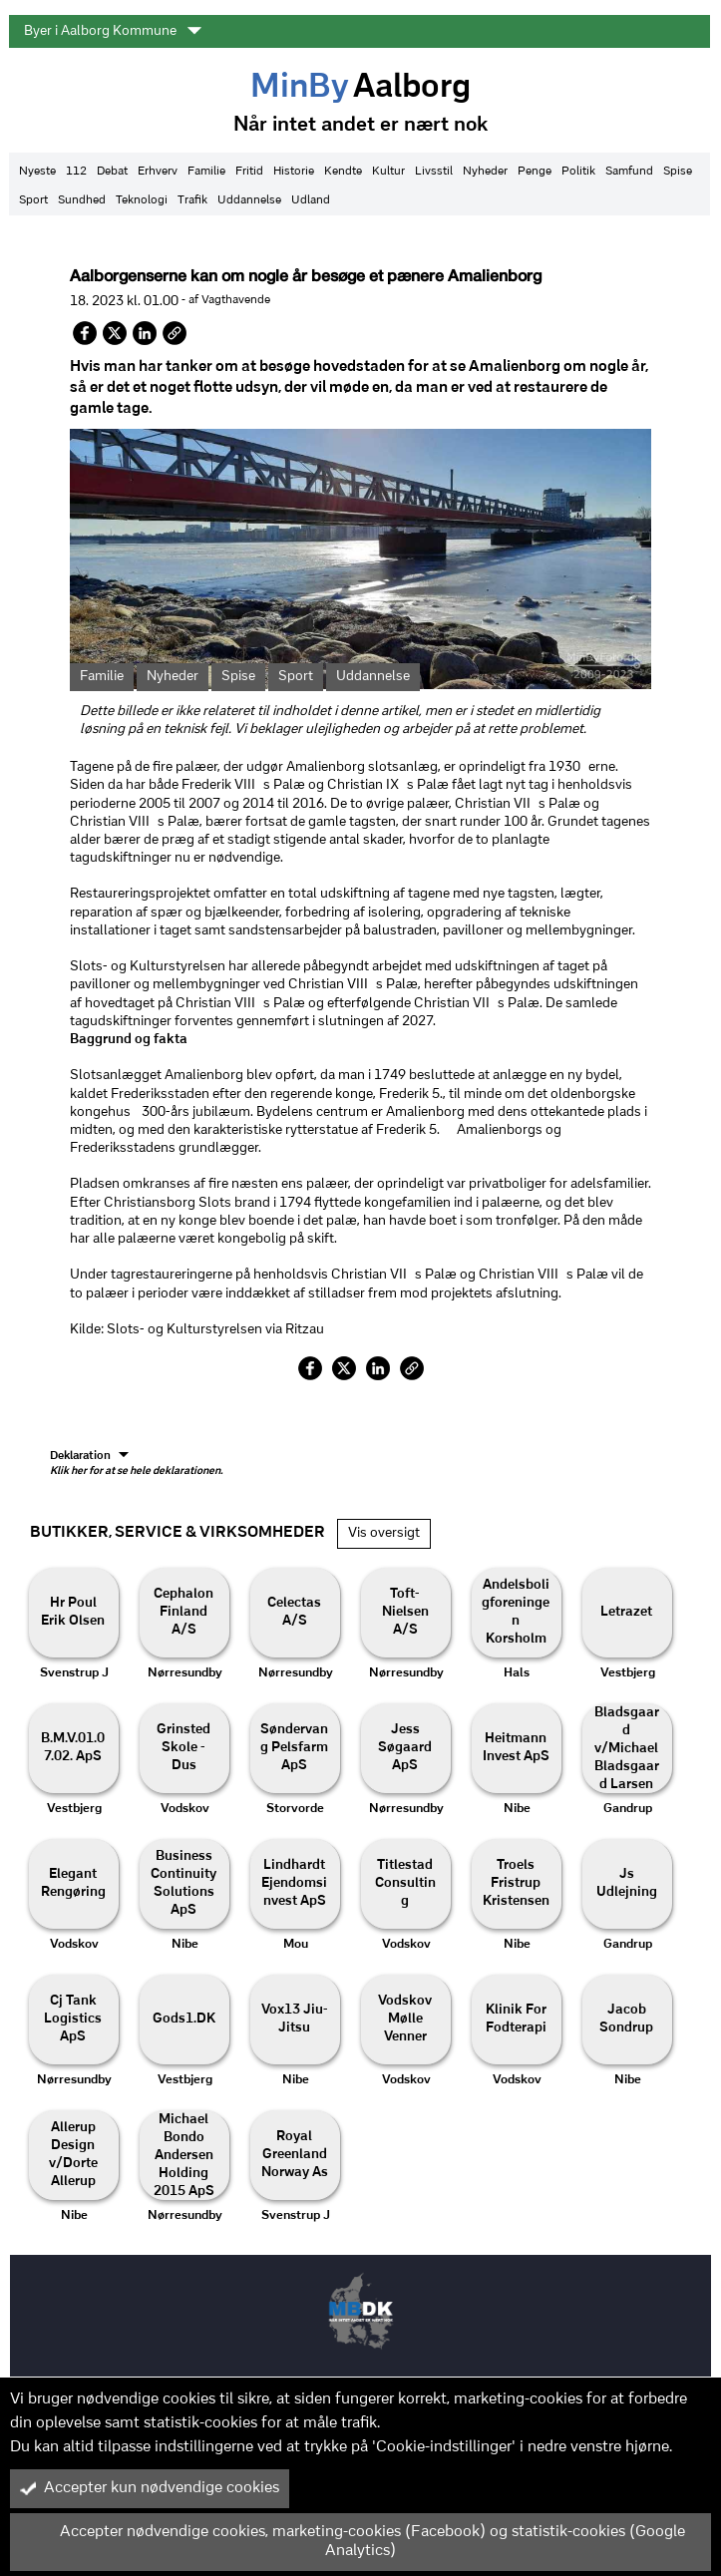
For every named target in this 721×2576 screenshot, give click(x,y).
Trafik (192, 200)
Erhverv (158, 172)
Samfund (629, 172)
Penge (534, 172)
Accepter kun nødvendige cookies (149, 2488)
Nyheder (485, 172)
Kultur (388, 172)
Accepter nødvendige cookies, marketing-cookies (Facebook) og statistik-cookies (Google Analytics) (352, 2541)
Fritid (249, 172)
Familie (206, 172)
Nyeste (37, 172)
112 (76, 172)
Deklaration (136, 1464)
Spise (677, 172)
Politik (578, 172)
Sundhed (82, 200)
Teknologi (142, 200)
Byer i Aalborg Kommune (112, 31)
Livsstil (434, 172)
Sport (33, 200)
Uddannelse (249, 200)
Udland (310, 200)
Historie (293, 172)
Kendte (343, 172)
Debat (112, 172)
